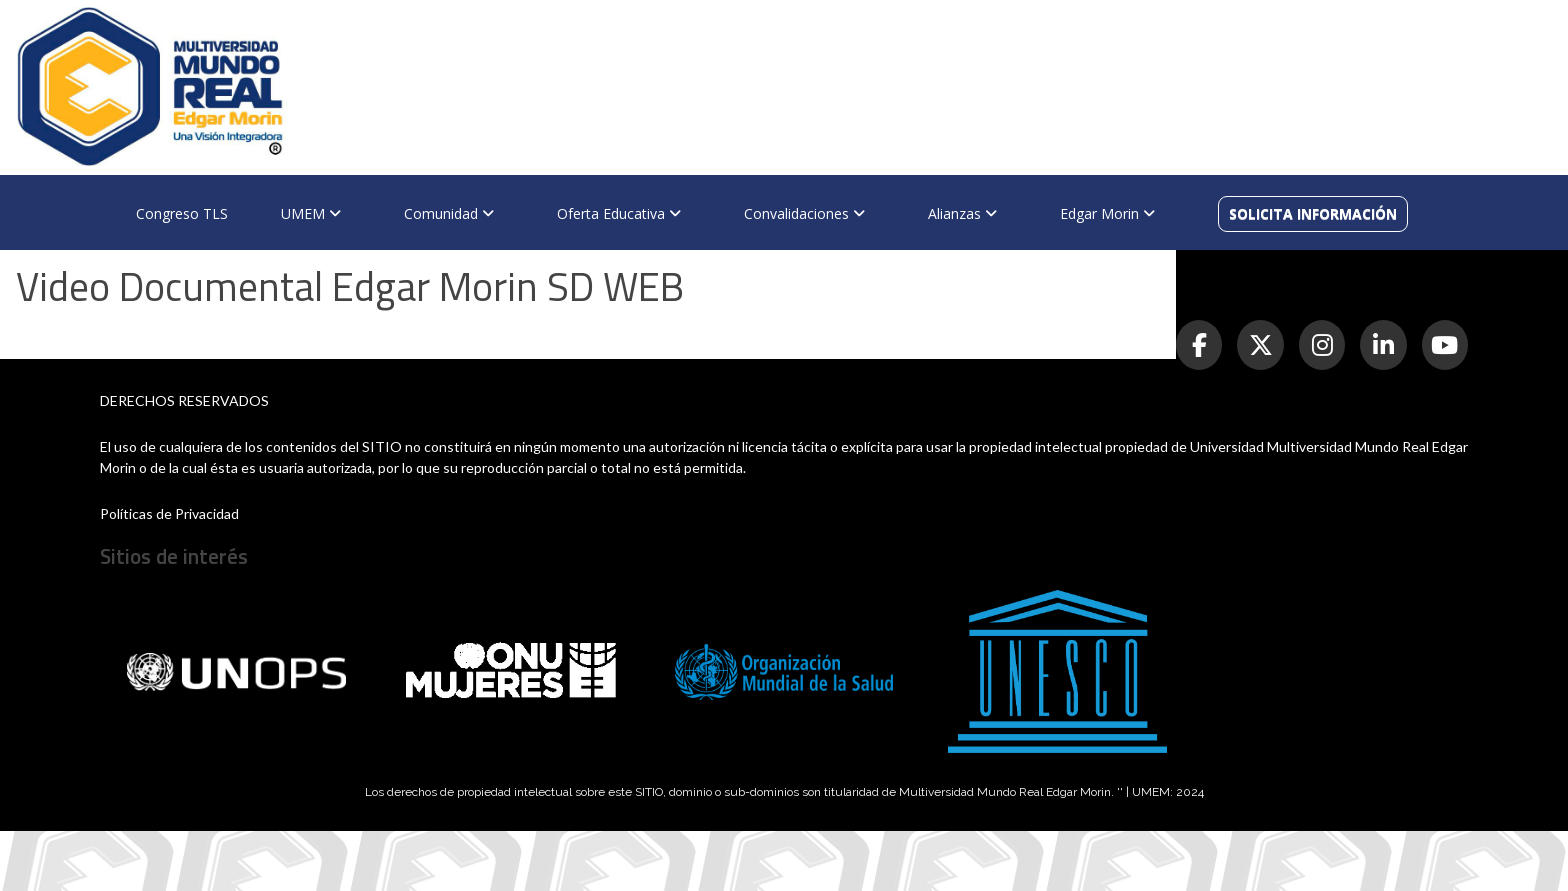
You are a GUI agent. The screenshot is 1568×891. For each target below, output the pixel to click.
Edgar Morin (1107, 213)
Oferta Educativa (619, 213)
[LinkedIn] (1383, 345)
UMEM (311, 213)
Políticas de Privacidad (169, 513)
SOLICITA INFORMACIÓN (1313, 213)
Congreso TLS (182, 213)
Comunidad (449, 213)
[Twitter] (1260, 345)
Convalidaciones (804, 213)
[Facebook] (1199, 345)
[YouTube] (1445, 345)
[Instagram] (1322, 345)
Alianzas (962, 213)
